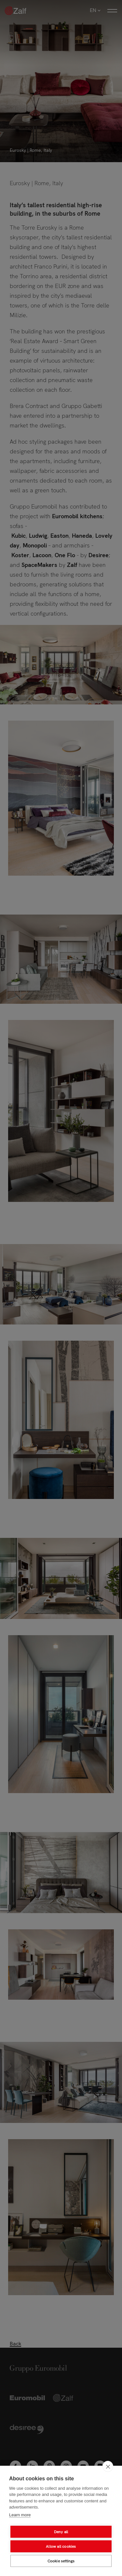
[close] (107, 2466)
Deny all (61, 2531)
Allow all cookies (61, 2546)
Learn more (20, 2514)
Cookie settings (61, 2561)
